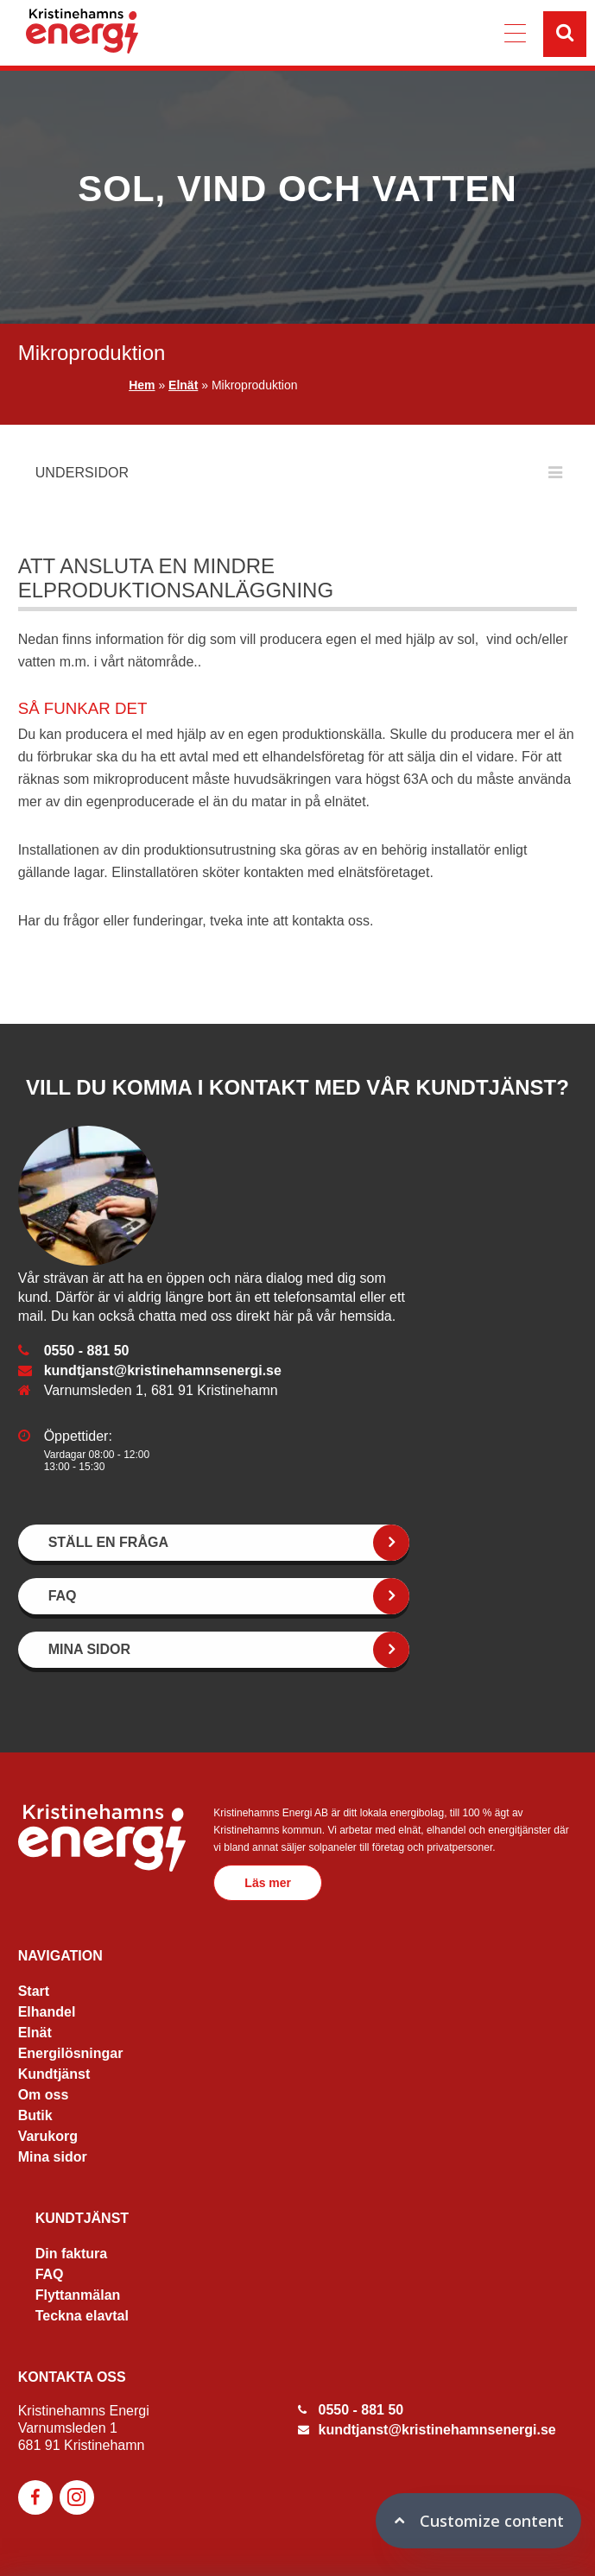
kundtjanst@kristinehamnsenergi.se (163, 1370)
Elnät (183, 385)
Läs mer (267, 1883)
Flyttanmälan (78, 2295)
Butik (35, 2115)
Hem (142, 385)
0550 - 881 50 (87, 1350)
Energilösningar (70, 2053)
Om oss (43, 2094)
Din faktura (71, 2253)
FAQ (49, 2274)
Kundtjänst (54, 2074)
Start (33, 1991)
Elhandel (47, 2012)
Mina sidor (52, 2157)
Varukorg (48, 2136)
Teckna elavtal (82, 2315)
